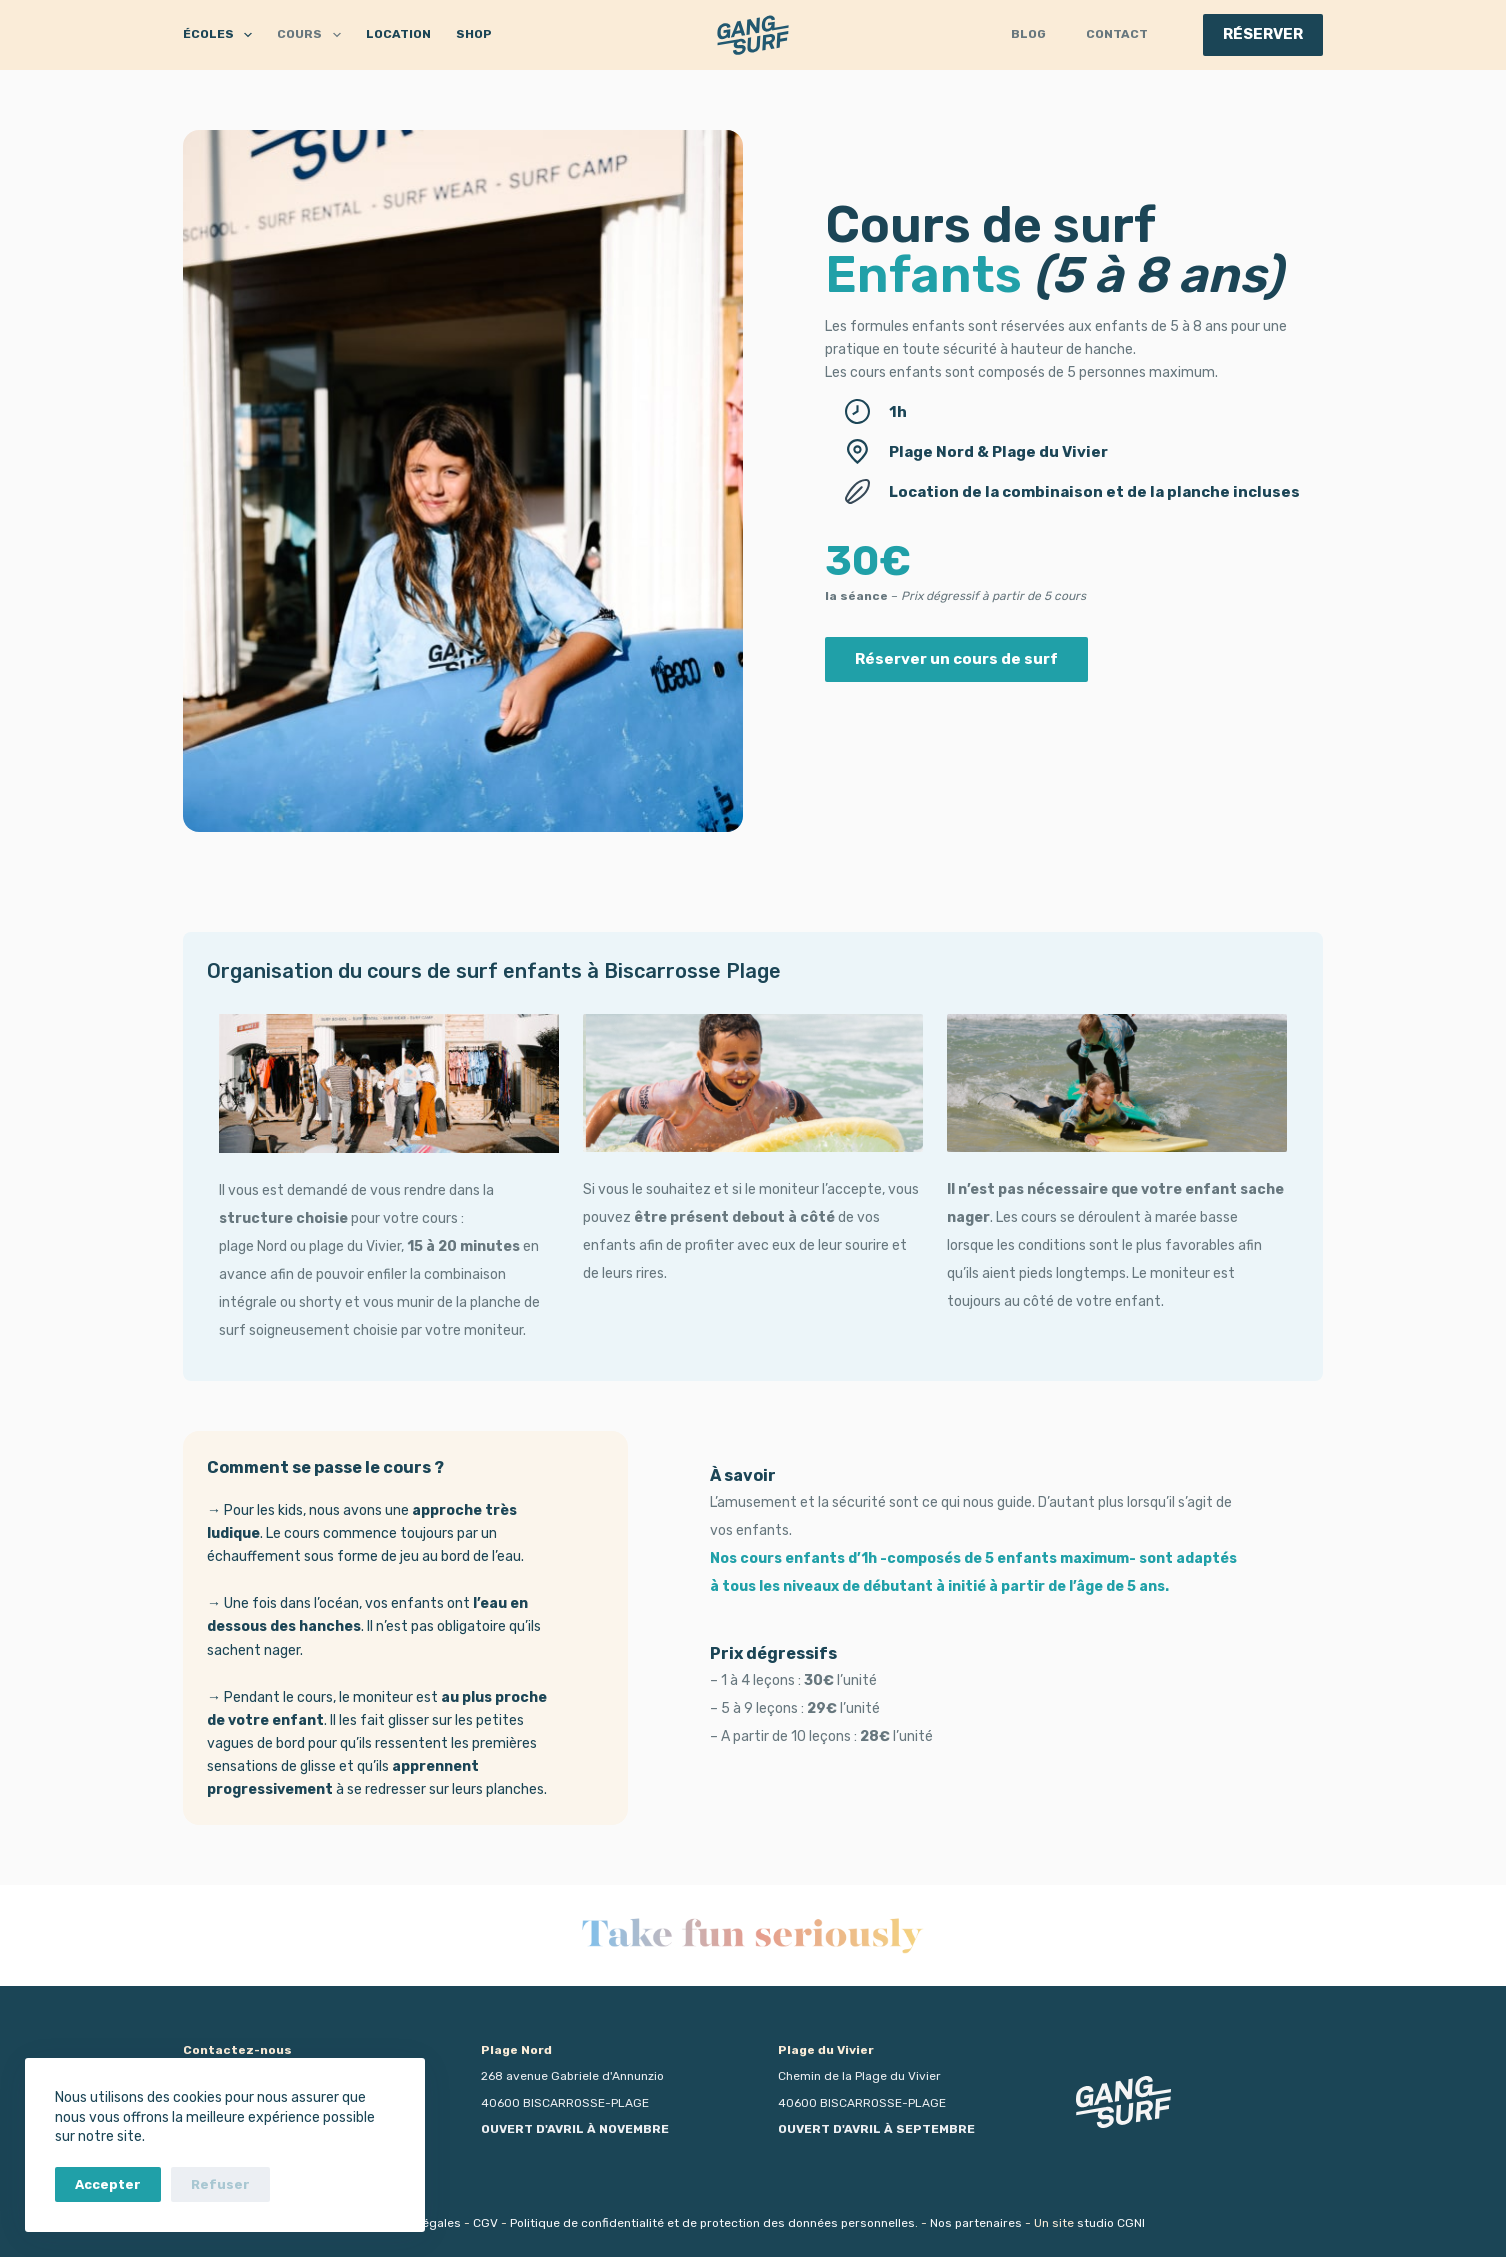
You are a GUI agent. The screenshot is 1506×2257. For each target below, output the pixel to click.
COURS (312, 35)
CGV (485, 2223)
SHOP (474, 34)
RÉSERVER (1263, 34)
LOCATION (398, 34)
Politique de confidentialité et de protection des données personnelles (712, 2223)
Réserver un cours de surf (956, 659)
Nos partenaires (976, 2223)
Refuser (220, 2184)
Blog (1028, 34)
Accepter (108, 2184)
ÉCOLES (221, 35)
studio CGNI (1111, 2223)
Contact (1117, 34)
